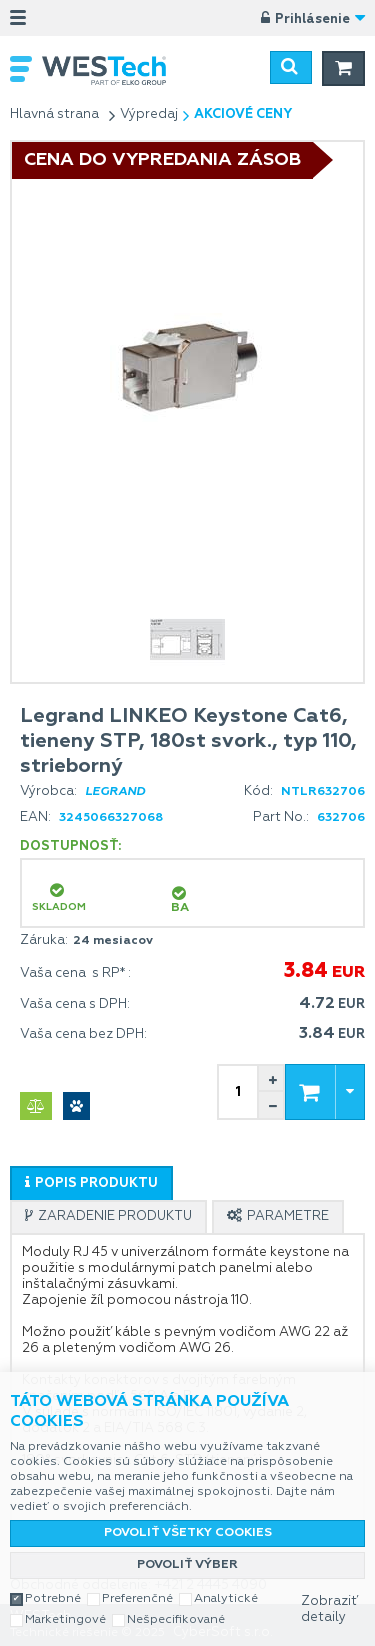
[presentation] (91, 1183)
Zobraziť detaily (329, 1609)
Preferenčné (137, 1599)
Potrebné (53, 1599)
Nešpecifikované (176, 1620)
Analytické (226, 1599)
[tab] (91, 1183)
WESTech (114, 70)
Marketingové (65, 1620)
